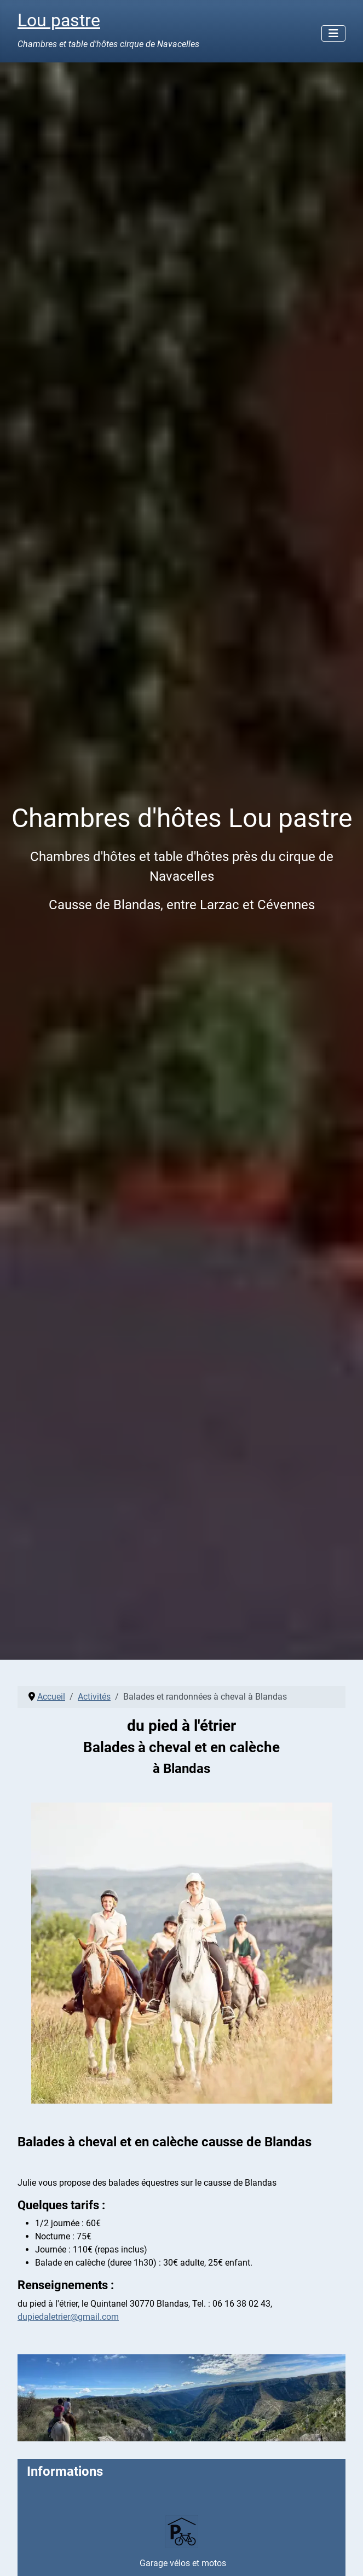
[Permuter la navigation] (333, 33)
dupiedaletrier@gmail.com (68, 2317)
